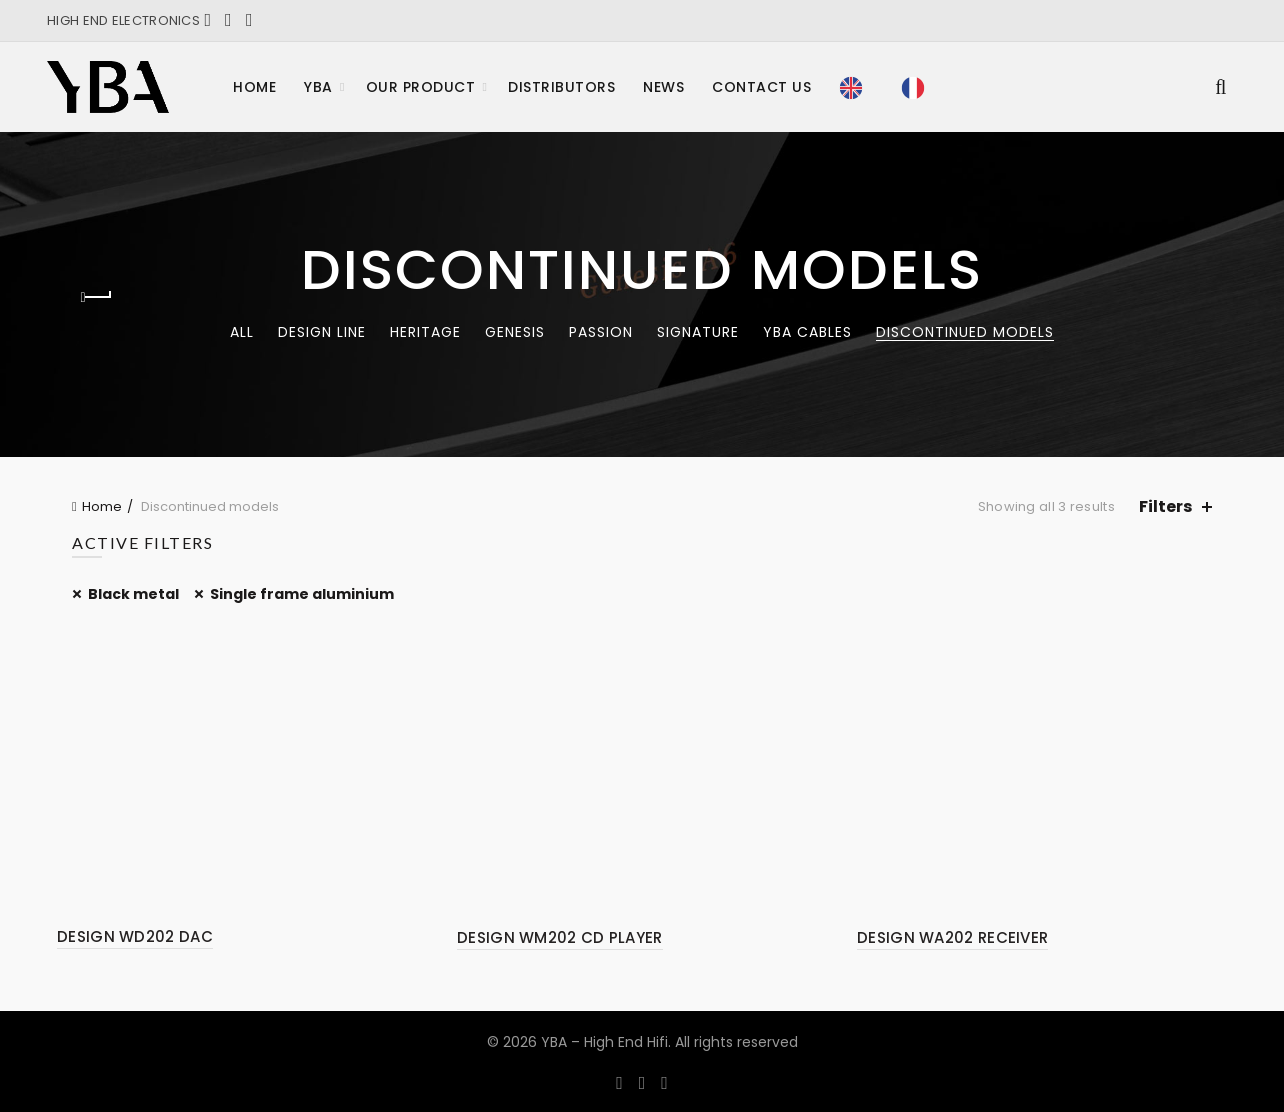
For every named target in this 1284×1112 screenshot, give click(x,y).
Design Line (322, 332)
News (663, 87)
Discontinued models (965, 332)
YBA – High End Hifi (604, 1042)
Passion (601, 332)
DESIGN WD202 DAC (135, 936)
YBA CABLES (807, 332)
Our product (421, 87)
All (242, 332)
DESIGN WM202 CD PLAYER (560, 937)
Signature (698, 332)
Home (254, 87)
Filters (1165, 506)
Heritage (425, 332)
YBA (318, 87)
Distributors (561, 87)
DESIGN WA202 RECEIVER (952, 937)
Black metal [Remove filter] (133, 594)
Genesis (515, 332)
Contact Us (761, 87)
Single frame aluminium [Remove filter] (302, 594)
